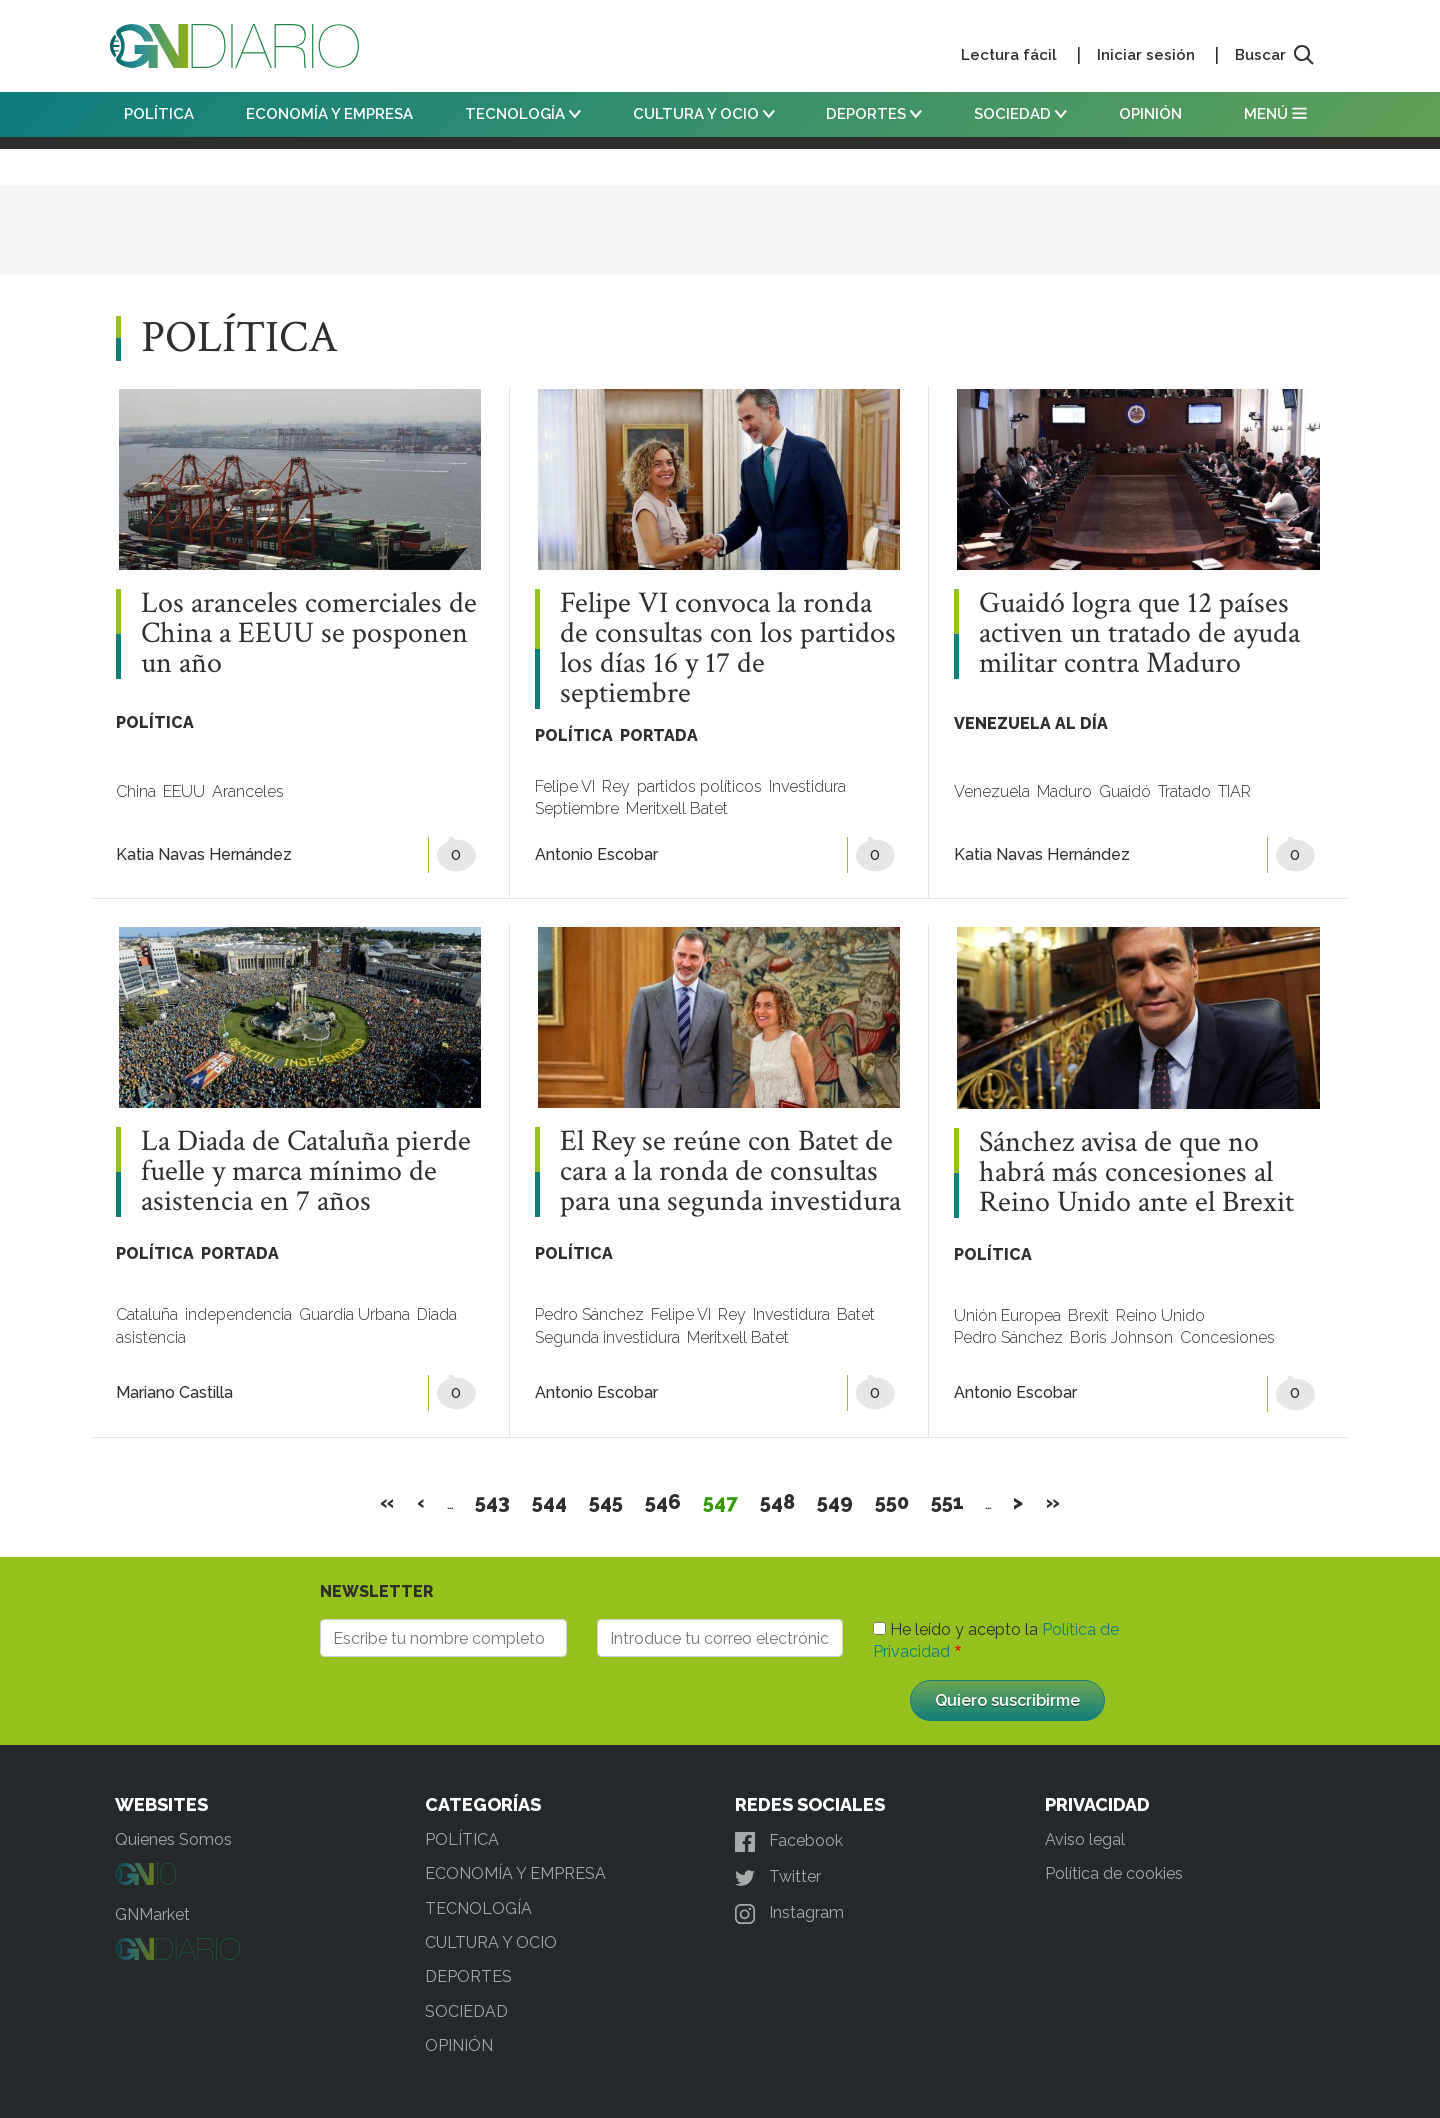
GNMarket (152, 1914)
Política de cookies (1114, 1873)
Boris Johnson (1121, 1337)
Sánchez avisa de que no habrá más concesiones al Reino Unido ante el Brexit (1136, 1173)
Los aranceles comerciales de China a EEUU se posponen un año (309, 634)
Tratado (1184, 791)
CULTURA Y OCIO (704, 114)
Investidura (807, 786)
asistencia (151, 1337)
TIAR (1234, 791)
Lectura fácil (1009, 55)
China (136, 791)
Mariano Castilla (174, 1392)
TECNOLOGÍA (523, 114)
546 (663, 1501)
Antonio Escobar (596, 854)
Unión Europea (1007, 1315)
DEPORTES (874, 114)
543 (493, 1501)
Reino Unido (1160, 1315)
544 (550, 1501)
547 (721, 1502)
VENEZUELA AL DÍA (1031, 723)
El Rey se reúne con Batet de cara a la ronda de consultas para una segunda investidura (730, 1172)
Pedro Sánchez (589, 1314)
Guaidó (1125, 791)
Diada (437, 1314)
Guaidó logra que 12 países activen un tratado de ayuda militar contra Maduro (1139, 634)
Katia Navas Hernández (204, 854)
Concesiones (1227, 1337)
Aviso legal (1085, 1839)
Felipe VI (565, 786)
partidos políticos (699, 786)
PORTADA (659, 735)
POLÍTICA (159, 114)
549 (835, 1501)
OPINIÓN (1150, 114)
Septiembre (577, 808)
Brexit (1088, 1315)
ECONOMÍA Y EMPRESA (329, 114)
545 (606, 1501)
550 (892, 1501)
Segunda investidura (607, 1337)
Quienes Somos (173, 1839)
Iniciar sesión (1146, 55)
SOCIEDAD (1020, 114)
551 (948, 1501)
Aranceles (248, 791)
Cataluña (147, 1314)
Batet (856, 1314)
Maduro (1064, 791)
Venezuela (992, 791)
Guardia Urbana (354, 1314)
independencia (238, 1314)
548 (778, 1501)
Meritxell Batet (677, 808)
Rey (616, 786)
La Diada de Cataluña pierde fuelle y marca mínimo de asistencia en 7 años (306, 1172)
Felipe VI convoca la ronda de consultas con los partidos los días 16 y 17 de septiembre (728, 649)
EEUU (184, 791)
